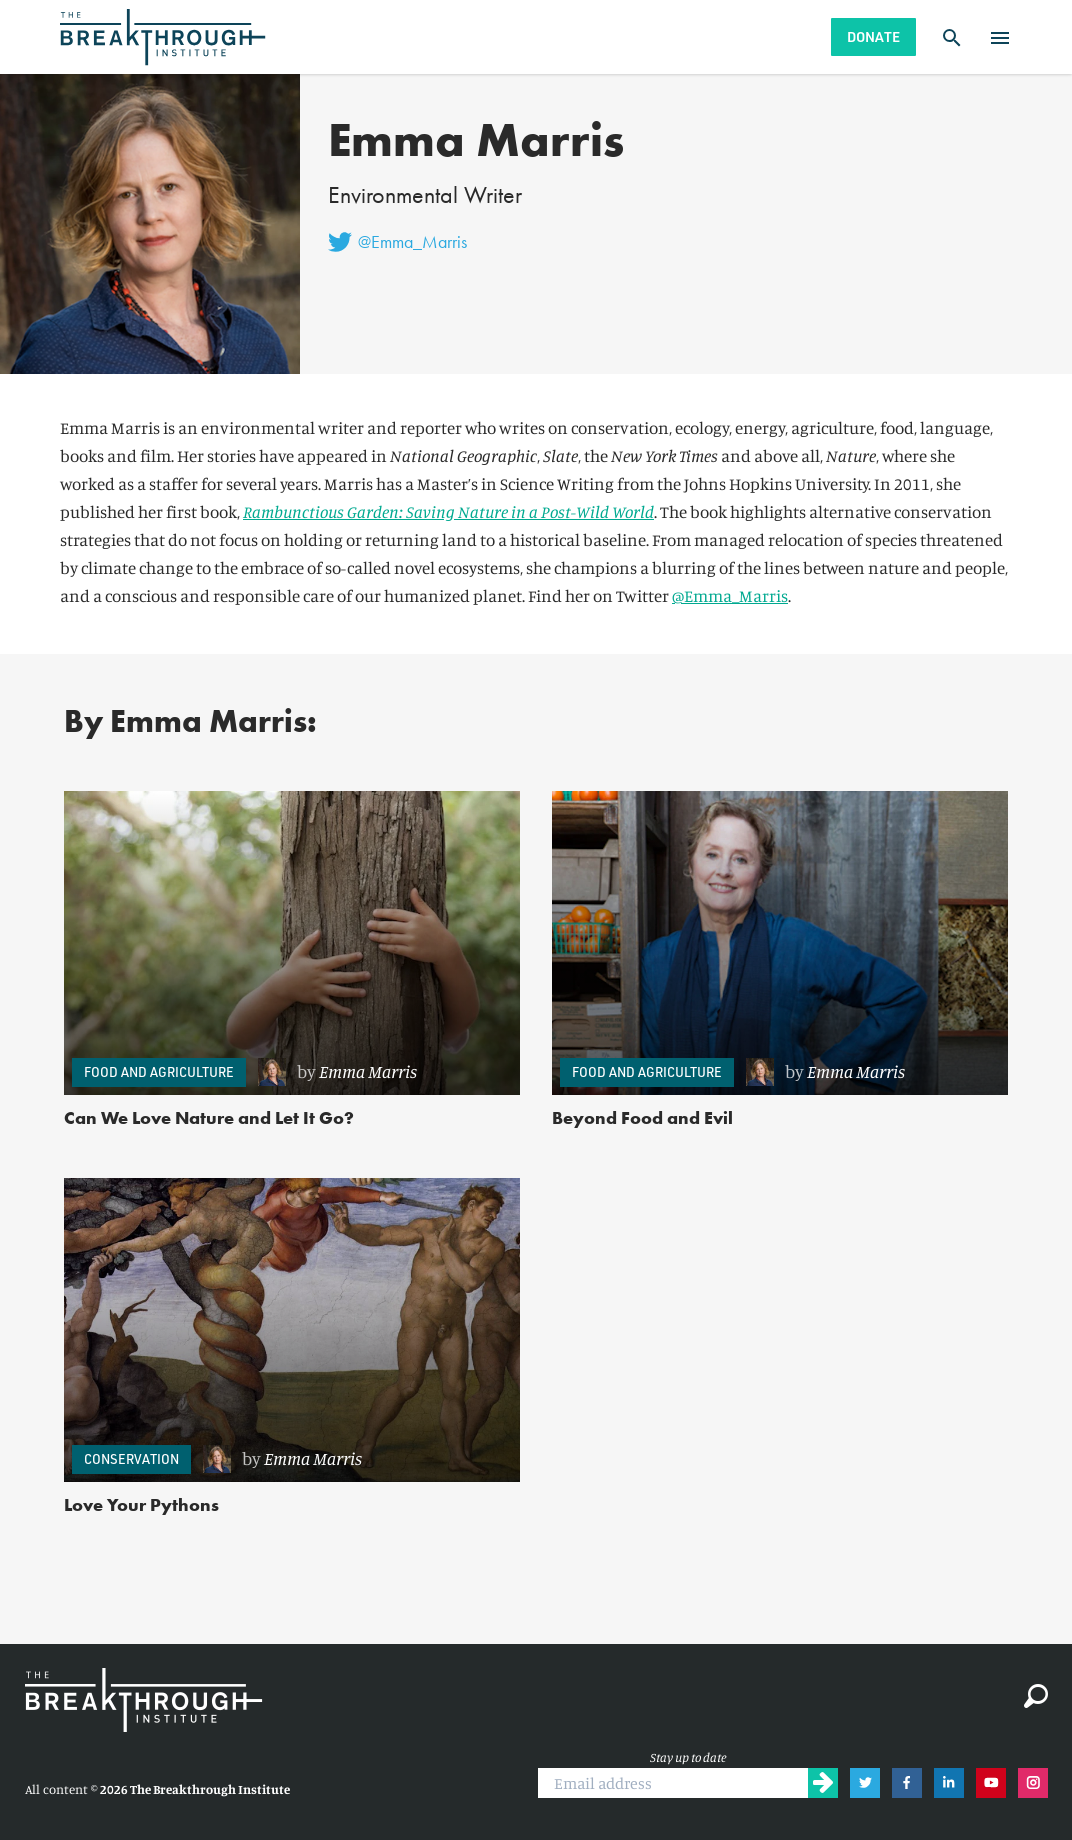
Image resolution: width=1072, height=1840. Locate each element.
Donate (873, 36)
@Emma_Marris (730, 595)
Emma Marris (368, 1071)
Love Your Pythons (141, 1504)
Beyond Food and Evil (642, 1117)
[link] (379, 1072)
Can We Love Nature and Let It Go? (209, 1117)
